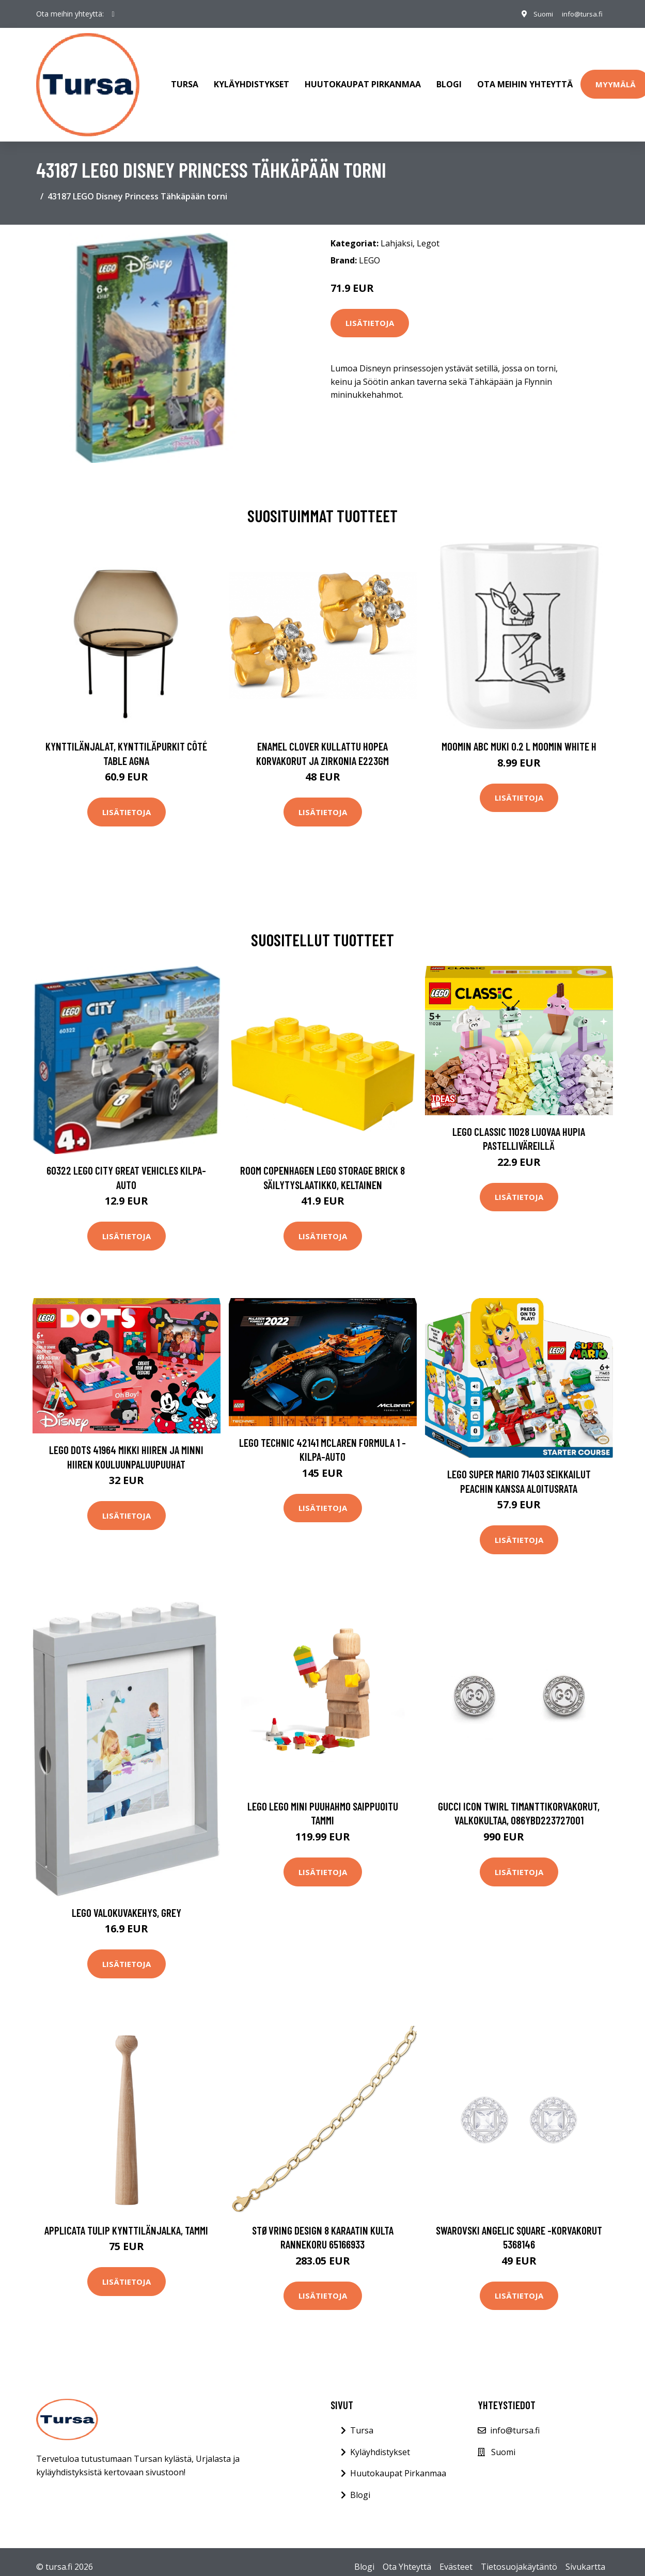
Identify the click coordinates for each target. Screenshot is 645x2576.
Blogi (449, 79)
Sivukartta (585, 2556)
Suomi (537, 14)
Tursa (184, 79)
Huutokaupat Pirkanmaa (363, 79)
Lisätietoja (369, 313)
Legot (428, 233)
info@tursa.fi (580, 14)
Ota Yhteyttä (407, 2556)
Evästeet (456, 2556)
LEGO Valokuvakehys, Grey (126, 1902)
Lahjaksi (397, 233)
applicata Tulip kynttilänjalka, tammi (126, 2219)
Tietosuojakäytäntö (519, 2556)
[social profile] (113, 14)
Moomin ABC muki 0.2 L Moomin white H (519, 735)
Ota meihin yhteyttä (525, 79)
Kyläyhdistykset (251, 79)
